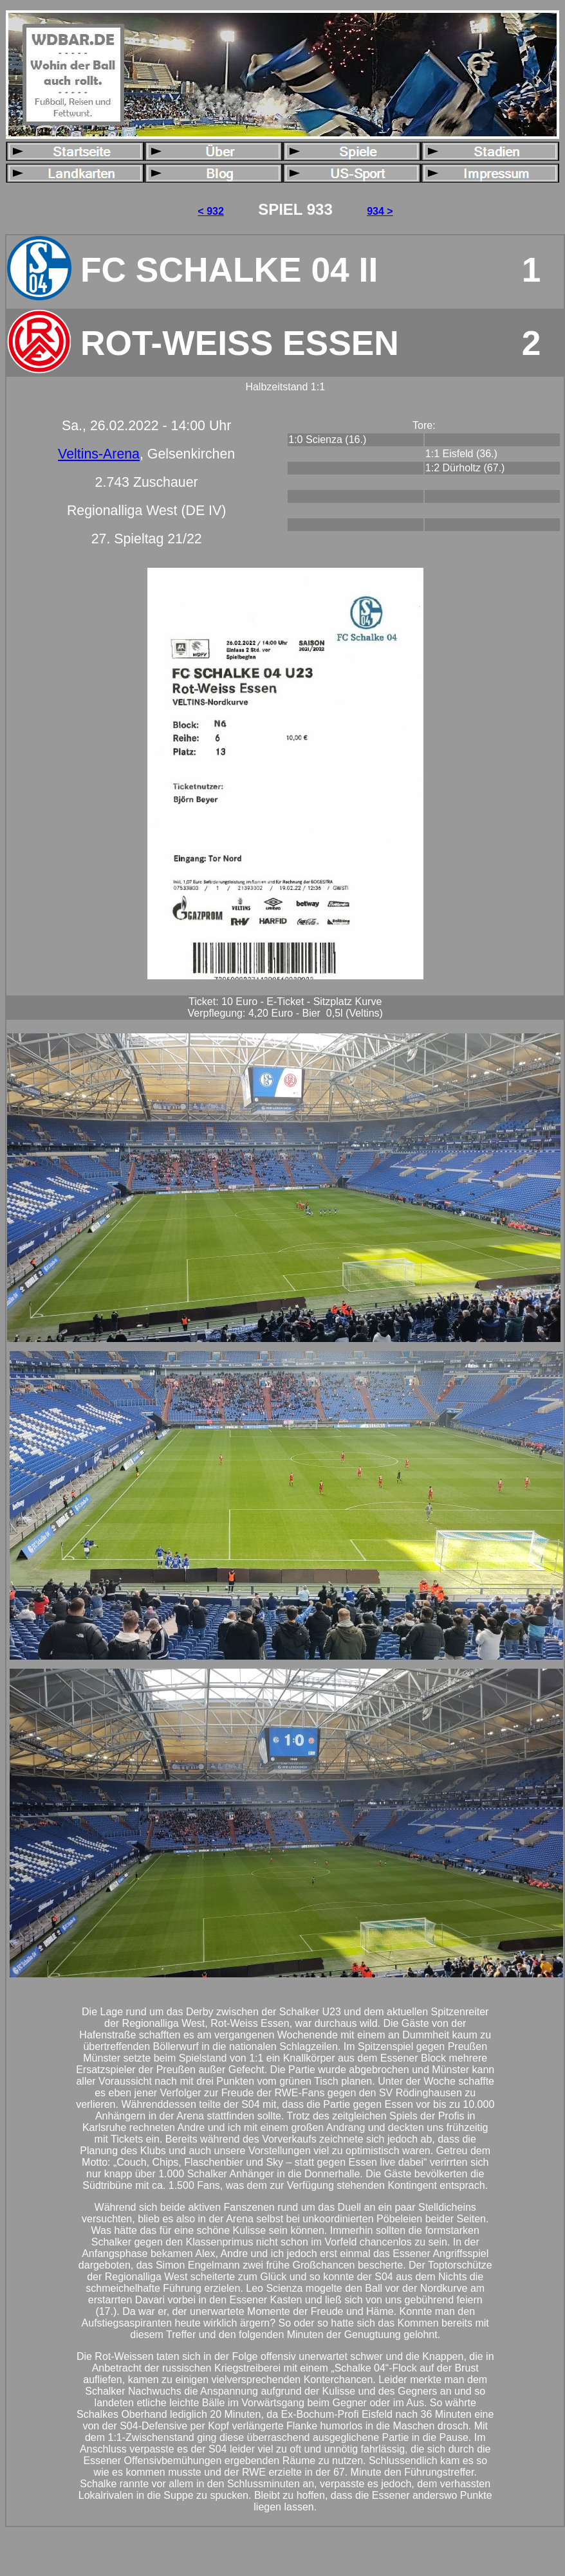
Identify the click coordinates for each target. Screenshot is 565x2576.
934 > (380, 211)
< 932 (210, 211)
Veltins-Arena (99, 454)
